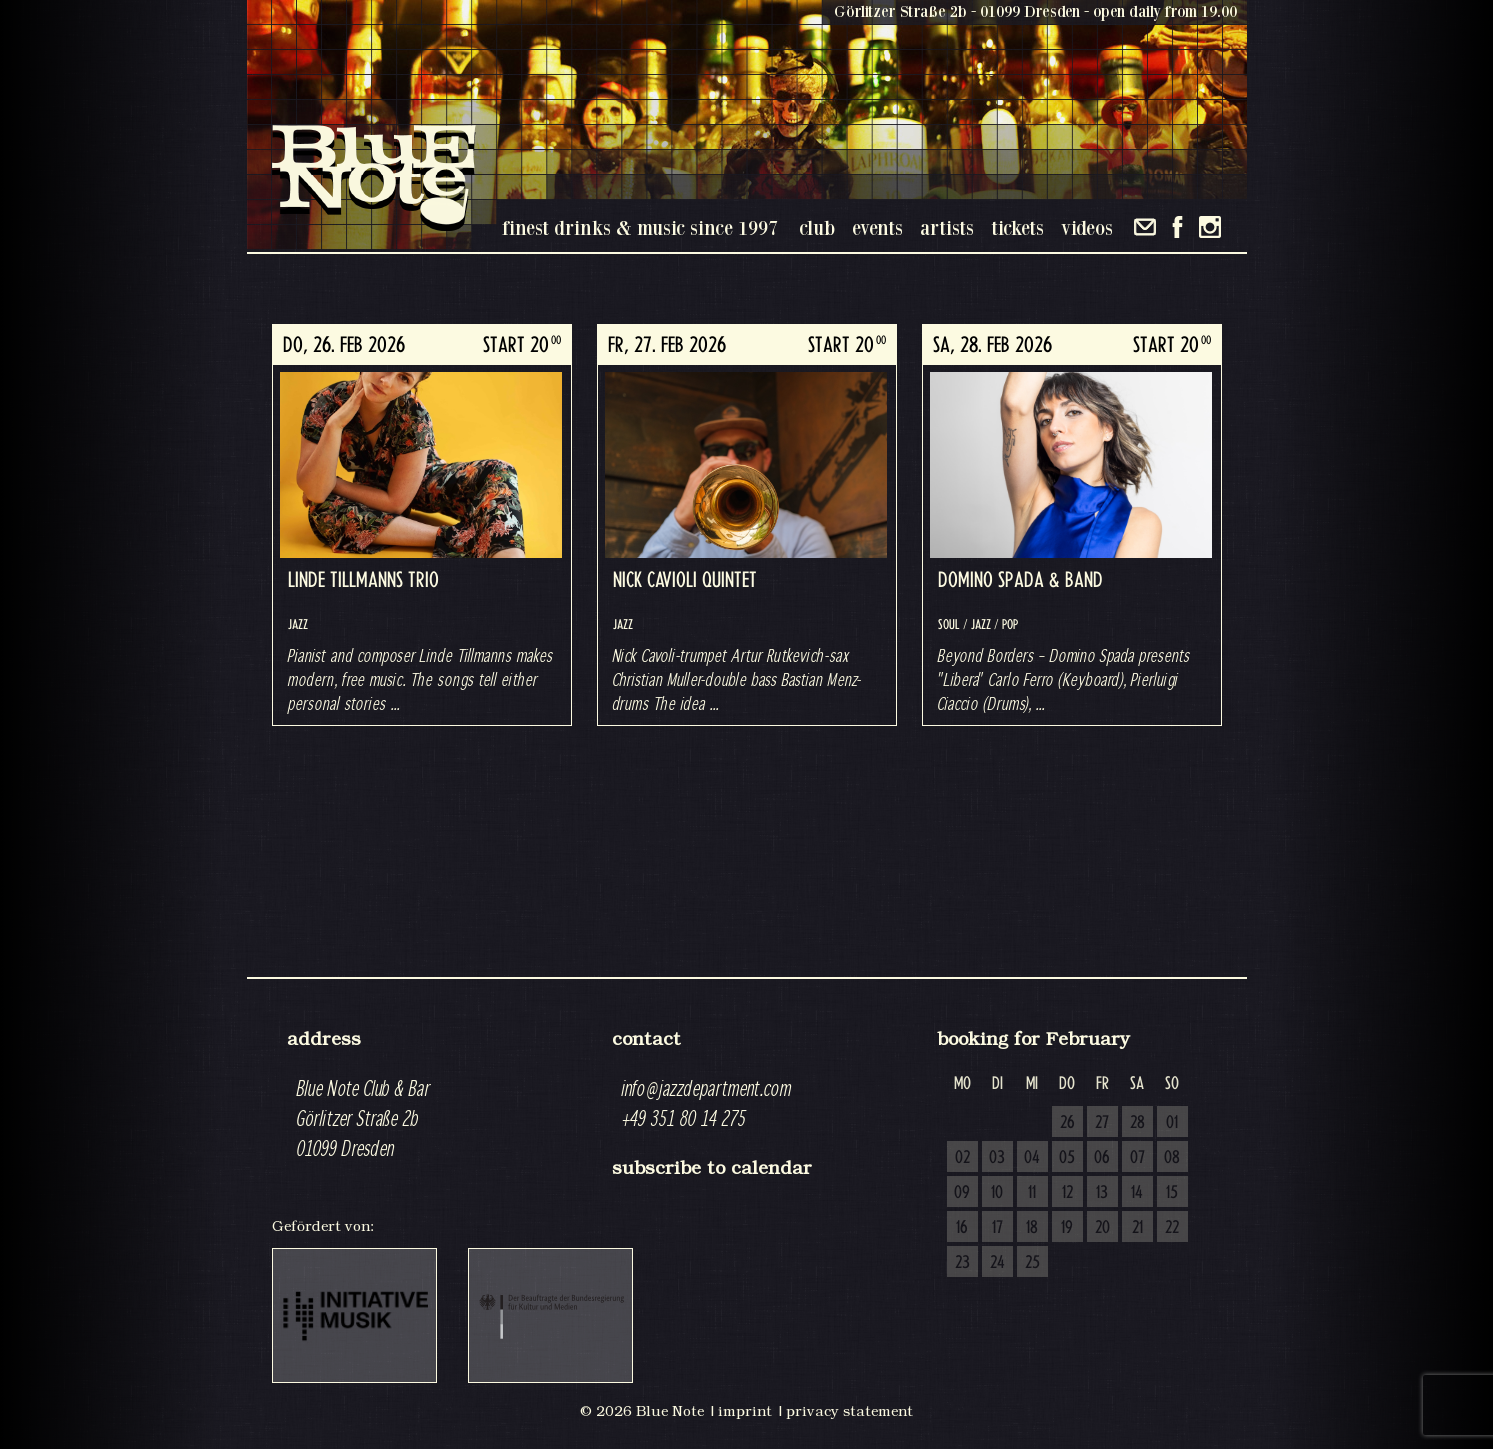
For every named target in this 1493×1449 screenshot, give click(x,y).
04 (1032, 1158)
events (877, 227)
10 (997, 1193)
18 (1032, 1228)
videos (1087, 227)
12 (1067, 1193)
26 (1067, 1123)
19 (1067, 1228)
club (817, 227)
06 (1102, 1158)
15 (1172, 1193)
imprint (745, 1411)
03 (997, 1158)
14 (1137, 1193)
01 (1172, 1123)
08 (1172, 1158)
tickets (1017, 227)
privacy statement (849, 1411)
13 (1102, 1193)
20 (1102, 1228)
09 (962, 1193)
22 (1172, 1228)
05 (1067, 1158)
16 (962, 1228)
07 (1137, 1158)
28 (1137, 1123)
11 (1032, 1193)
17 (997, 1228)
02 (962, 1158)
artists (947, 227)
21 (1137, 1228)
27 (1102, 1123)
